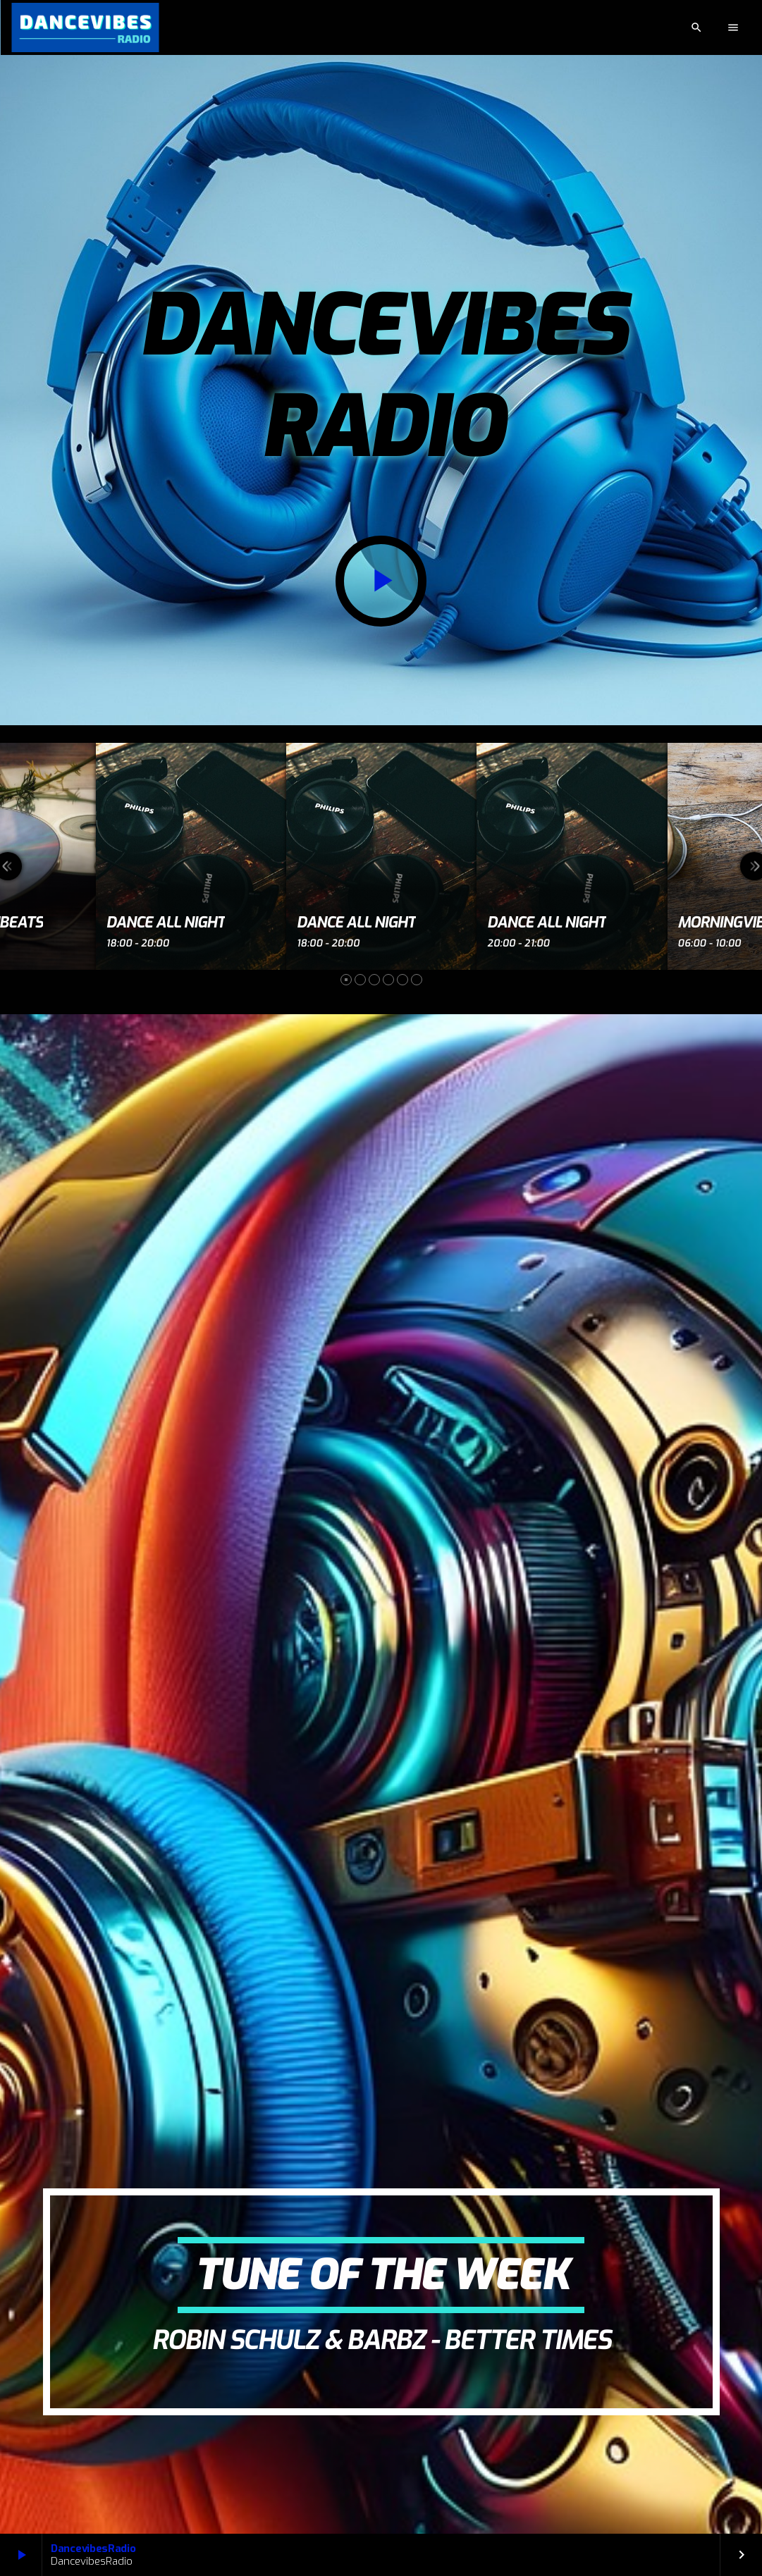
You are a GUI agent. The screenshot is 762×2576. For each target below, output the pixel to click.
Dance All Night (166, 923)
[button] (346, 979)
